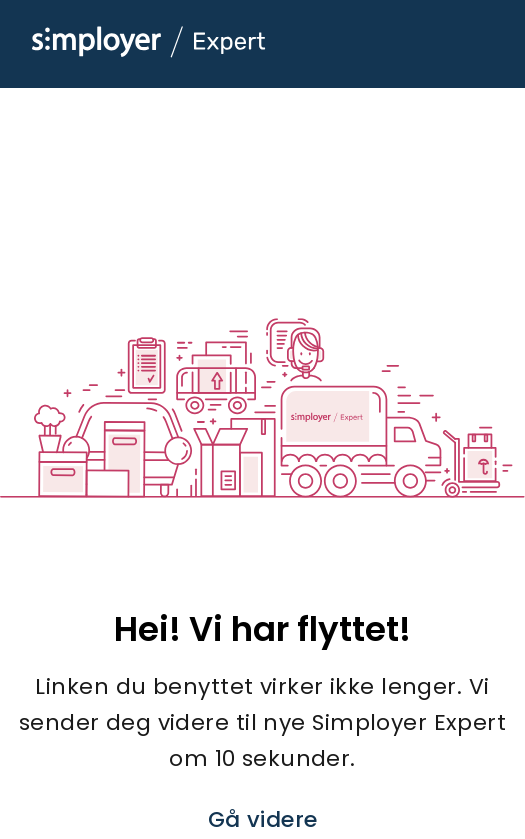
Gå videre (263, 819)
